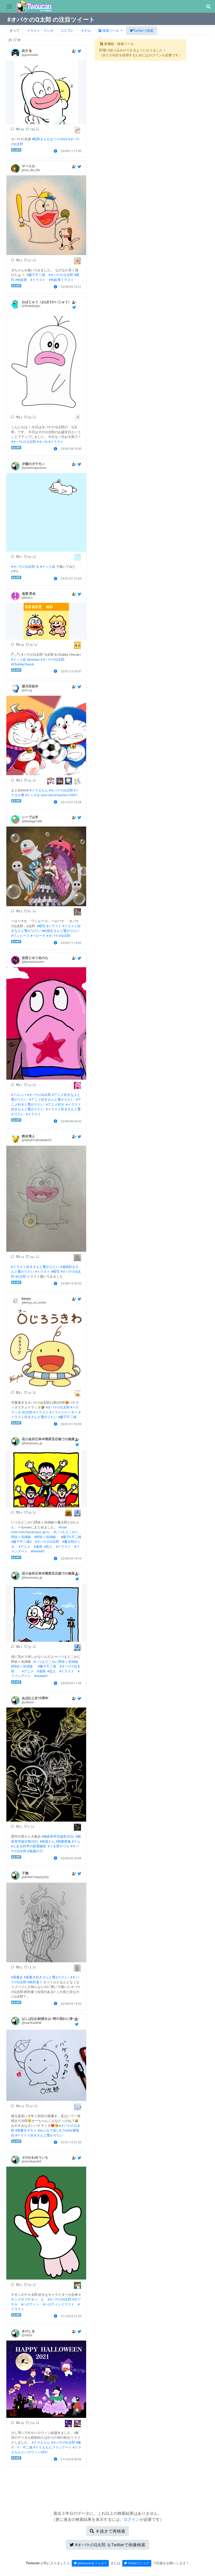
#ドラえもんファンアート (52, 2447)
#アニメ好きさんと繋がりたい (51, 1099)
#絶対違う (34, 1982)
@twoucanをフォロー (90, 2563)
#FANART (38, 1551)
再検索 (107, 2531)
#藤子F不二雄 (71, 1537)
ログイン (132, 2519)
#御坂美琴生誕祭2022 (58, 1836)
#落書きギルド (26, 2130)
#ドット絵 (47, 566)
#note (63, 1527)
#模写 (41, 926)
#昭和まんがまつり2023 (49, 139)
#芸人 (48, 1546)
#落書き (17, 1977)
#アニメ (24, 1546)
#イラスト (37, 280)
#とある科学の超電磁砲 (28, 1846)
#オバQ (42, 442)
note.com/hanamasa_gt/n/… (31, 1532)
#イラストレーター (63, 1412)
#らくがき (32, 795)
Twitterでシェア (136, 2563)
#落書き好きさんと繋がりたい (46, 1977)
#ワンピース (20, 936)
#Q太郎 (20, 1276)
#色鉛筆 (21, 280)
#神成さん (47, 1841)
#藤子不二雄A (21, 1541)
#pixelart (33, 659)
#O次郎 (27, 1412)
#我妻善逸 (63, 1841)
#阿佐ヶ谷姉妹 (45, 1537)
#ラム (76, 1841)
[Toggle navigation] (9, 6)
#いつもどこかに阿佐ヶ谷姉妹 (55, 1661)
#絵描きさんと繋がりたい (61, 931)
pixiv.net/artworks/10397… (60, 795)
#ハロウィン (30, 2304)
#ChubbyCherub (22, 664)
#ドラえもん (39, 790)
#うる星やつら (58, 1846)
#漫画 (38, 1546)
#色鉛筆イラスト (61, 280)
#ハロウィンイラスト (58, 2304)
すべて (15, 31)
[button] (208, 7)
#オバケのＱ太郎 (60, 275)
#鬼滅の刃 (34, 1851)
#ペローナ (37, 936)
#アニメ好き (55, 1104)
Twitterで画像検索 (108, 2544)
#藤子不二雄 (35, 275)
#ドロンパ (18, 1095)
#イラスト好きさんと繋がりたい (35, 1267)
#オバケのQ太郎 (23, 566)
